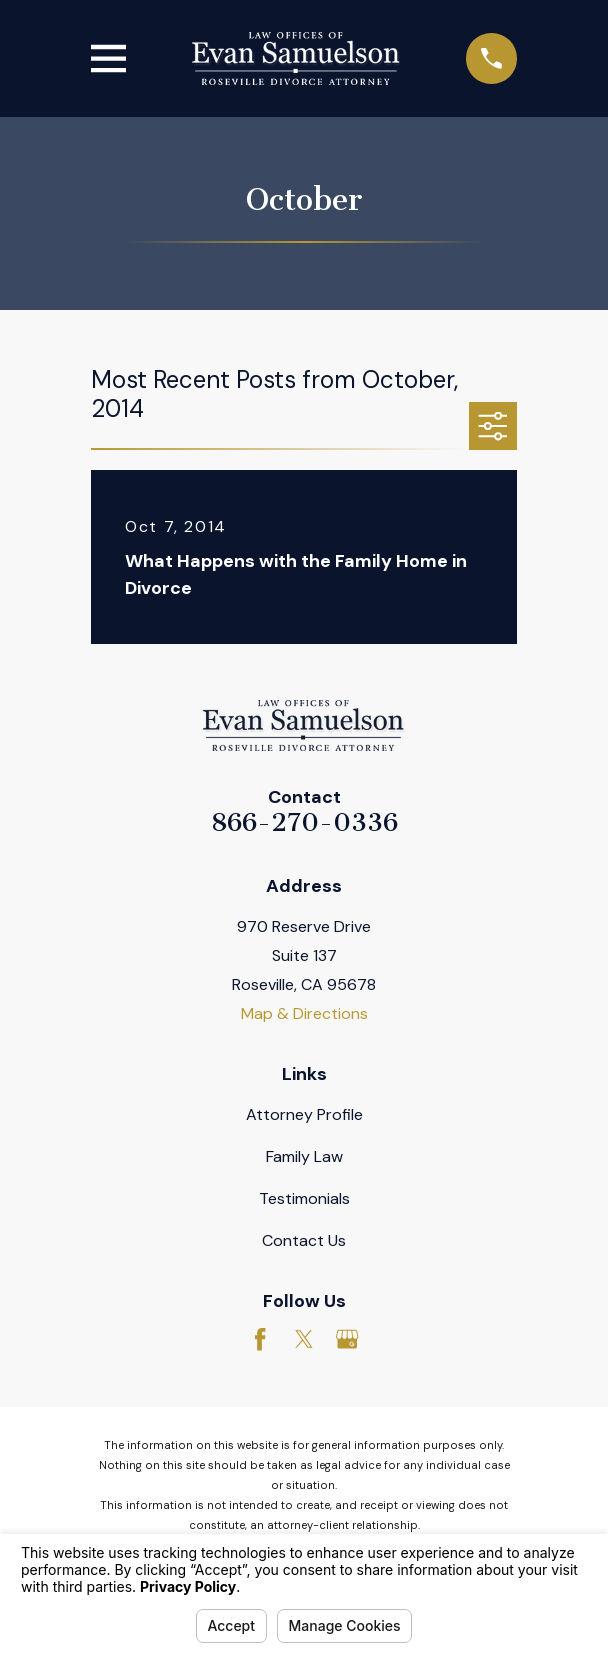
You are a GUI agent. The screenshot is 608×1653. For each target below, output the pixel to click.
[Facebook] (260, 1339)
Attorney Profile (304, 1114)
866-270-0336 (304, 822)
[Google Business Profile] (347, 1339)
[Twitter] (304, 1339)
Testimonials (304, 1198)
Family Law (304, 1156)
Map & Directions (304, 1013)
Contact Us (304, 1240)
